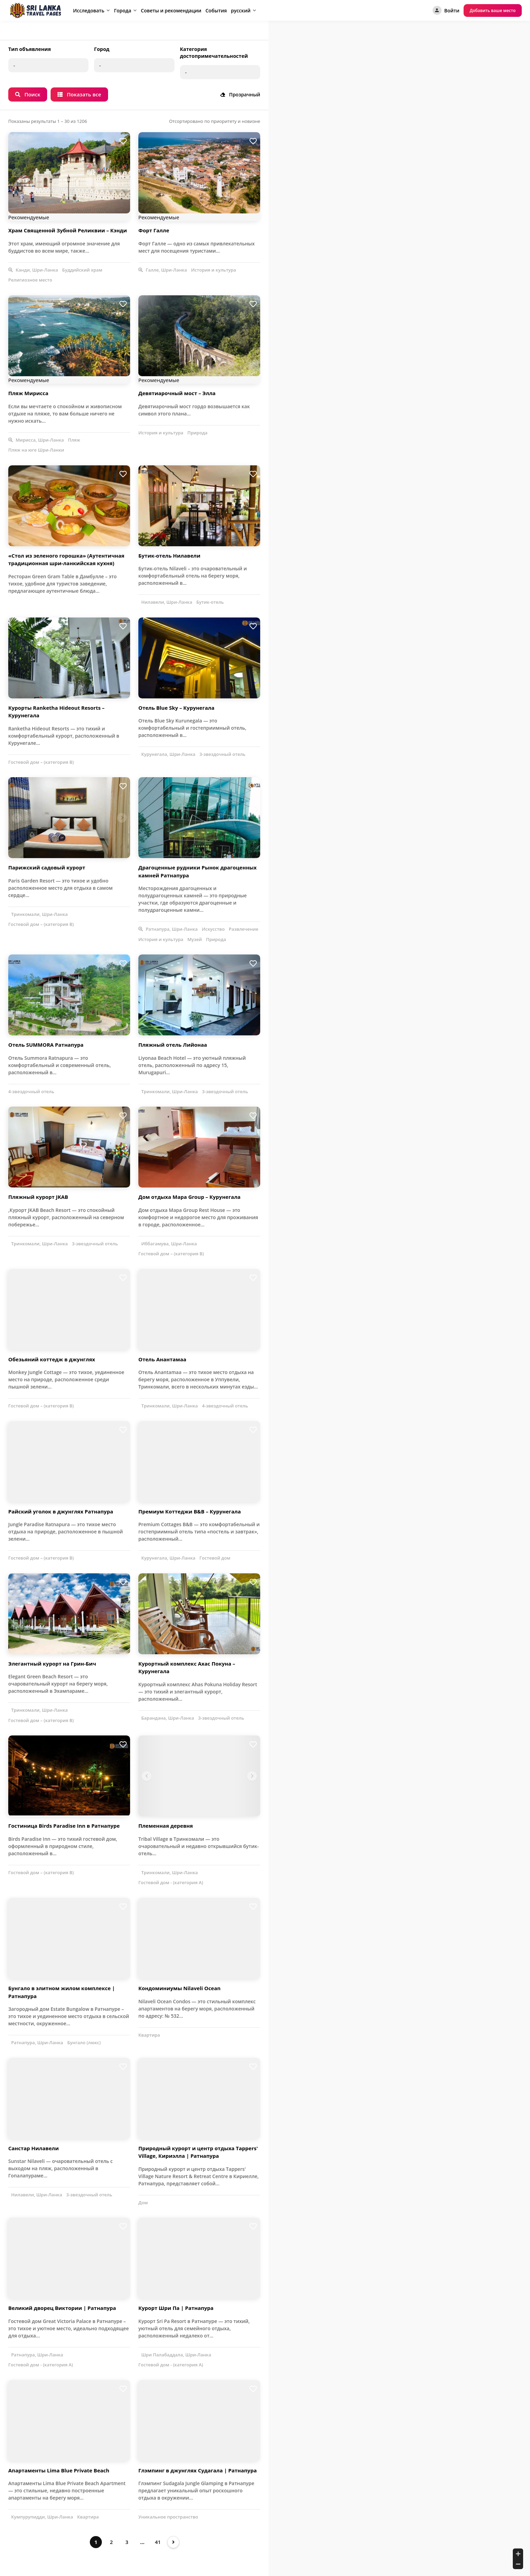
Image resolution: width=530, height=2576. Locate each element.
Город (101, 49)
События (216, 10)
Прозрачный (240, 94)
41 (158, 2541)
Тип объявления (29, 49)
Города (122, 10)
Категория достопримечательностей (214, 52)
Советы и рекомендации (171, 10)
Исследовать (88, 10)
